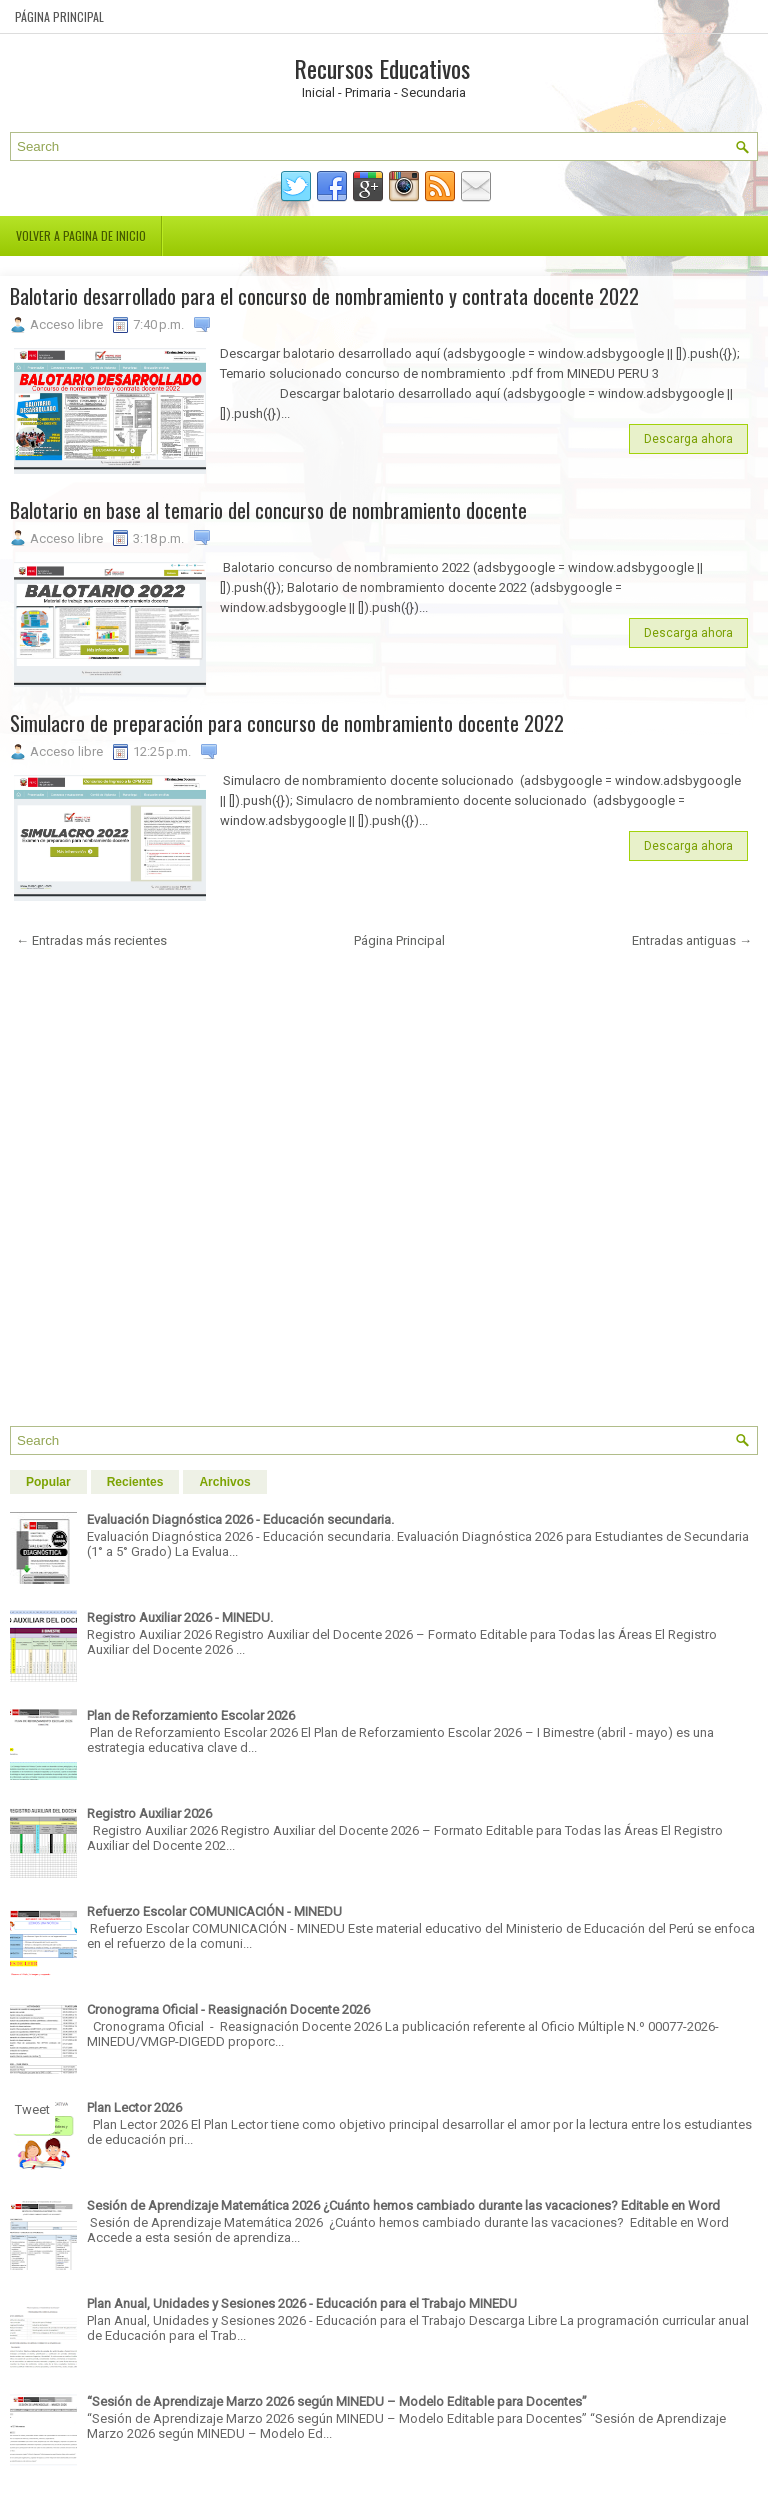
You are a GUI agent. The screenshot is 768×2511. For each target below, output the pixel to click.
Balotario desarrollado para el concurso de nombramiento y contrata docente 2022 (324, 296)
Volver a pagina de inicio (81, 235)
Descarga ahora (688, 439)
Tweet (32, 2109)
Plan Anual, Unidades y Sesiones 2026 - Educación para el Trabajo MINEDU (302, 2303)
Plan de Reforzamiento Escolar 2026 (191, 1715)
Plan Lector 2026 (134, 2107)
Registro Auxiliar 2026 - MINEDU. (180, 1617)
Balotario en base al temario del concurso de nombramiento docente (268, 510)
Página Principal (59, 16)
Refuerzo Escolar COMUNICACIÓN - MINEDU (214, 1911)
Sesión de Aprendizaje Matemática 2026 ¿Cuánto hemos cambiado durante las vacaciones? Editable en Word (403, 2205)
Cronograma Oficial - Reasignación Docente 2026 (228, 2009)
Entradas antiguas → (692, 940)
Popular (48, 1482)
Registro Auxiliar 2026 (149, 1813)
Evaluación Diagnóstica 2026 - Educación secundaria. (240, 1519)
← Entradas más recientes (91, 940)
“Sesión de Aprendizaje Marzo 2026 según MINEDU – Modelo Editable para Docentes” (337, 2401)
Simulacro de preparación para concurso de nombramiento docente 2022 (287, 723)
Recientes (135, 1482)
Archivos (224, 1482)
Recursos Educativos (382, 68)
